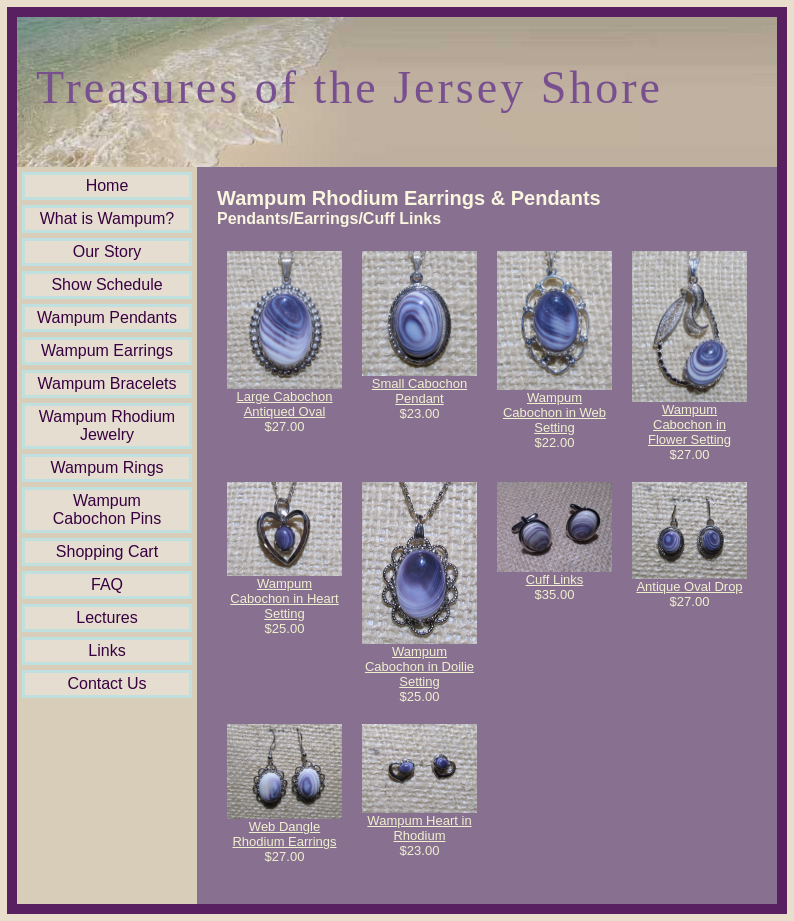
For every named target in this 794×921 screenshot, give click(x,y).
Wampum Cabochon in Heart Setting (284, 598)
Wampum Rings (106, 467)
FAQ (107, 584)
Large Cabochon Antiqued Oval (284, 404)
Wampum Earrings (107, 350)
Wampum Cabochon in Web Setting (554, 412)
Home (107, 185)
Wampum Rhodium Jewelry (107, 425)
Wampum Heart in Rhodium (419, 828)
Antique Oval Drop (689, 586)
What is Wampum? (107, 218)
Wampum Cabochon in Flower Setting (689, 424)
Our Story (107, 251)
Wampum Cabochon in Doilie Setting (419, 666)
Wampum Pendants (107, 317)
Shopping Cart (107, 551)
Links (106, 650)
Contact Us (106, 683)
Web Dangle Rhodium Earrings (284, 834)
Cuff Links (555, 579)
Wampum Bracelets (107, 383)
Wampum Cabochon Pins (107, 509)
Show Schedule (106, 284)
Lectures (106, 617)
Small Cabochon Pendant (419, 391)
